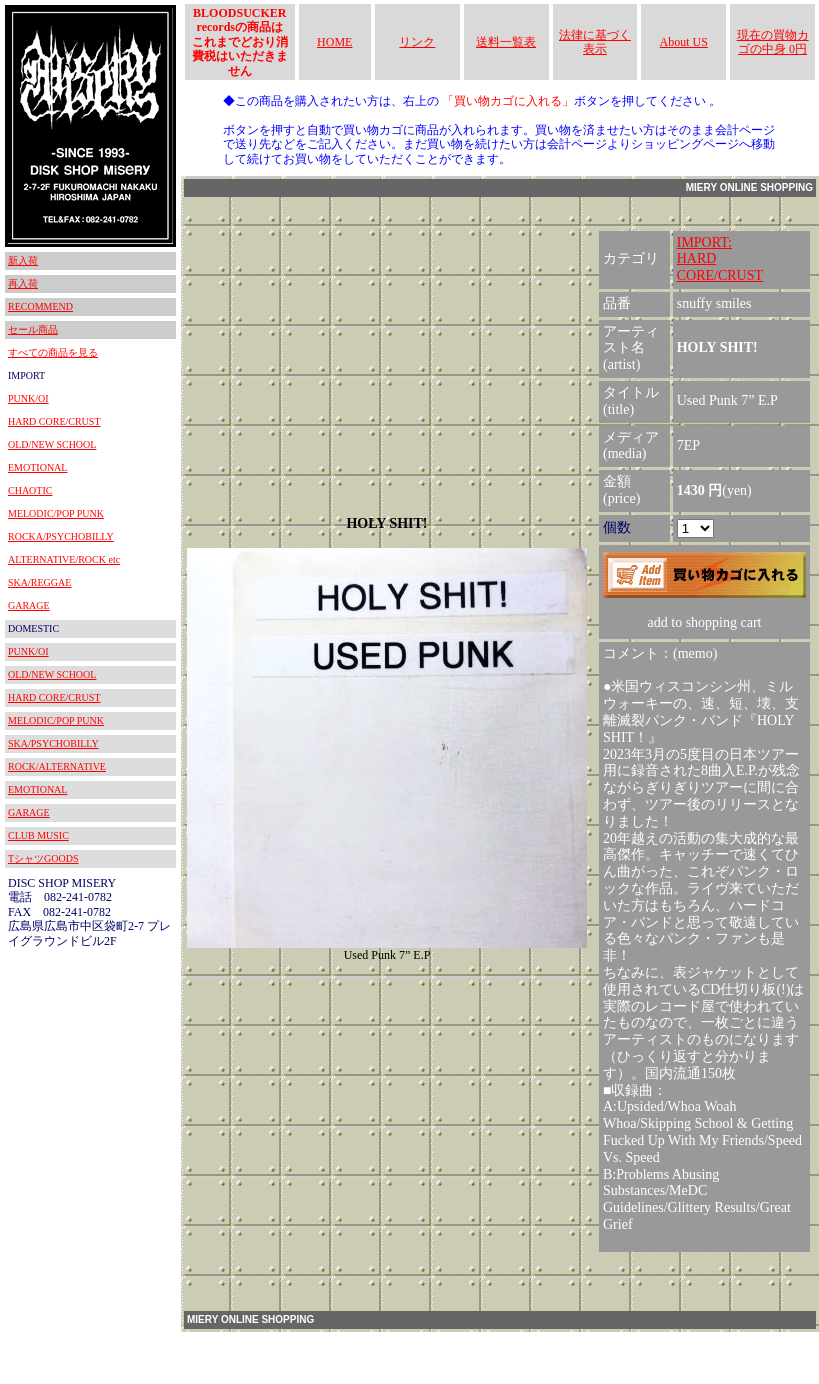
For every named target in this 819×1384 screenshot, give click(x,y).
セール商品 (33, 329)
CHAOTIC (30, 490)
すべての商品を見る (53, 352)
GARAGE (29, 605)
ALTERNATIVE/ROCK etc (64, 559)
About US (684, 42)
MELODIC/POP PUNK (56, 513)
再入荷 (23, 283)
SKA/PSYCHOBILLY (53, 743)
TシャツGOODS (43, 858)
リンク (417, 42)
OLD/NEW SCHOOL (52, 444)
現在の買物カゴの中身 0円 (773, 42)
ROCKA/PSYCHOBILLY (61, 536)
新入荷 (23, 260)
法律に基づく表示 (595, 42)
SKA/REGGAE (39, 582)
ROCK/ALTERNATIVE (57, 766)
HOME (334, 42)
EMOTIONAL (37, 467)
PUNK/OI (28, 398)
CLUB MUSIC (38, 835)
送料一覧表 (506, 42)
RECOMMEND (40, 306)
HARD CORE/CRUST (54, 421)
